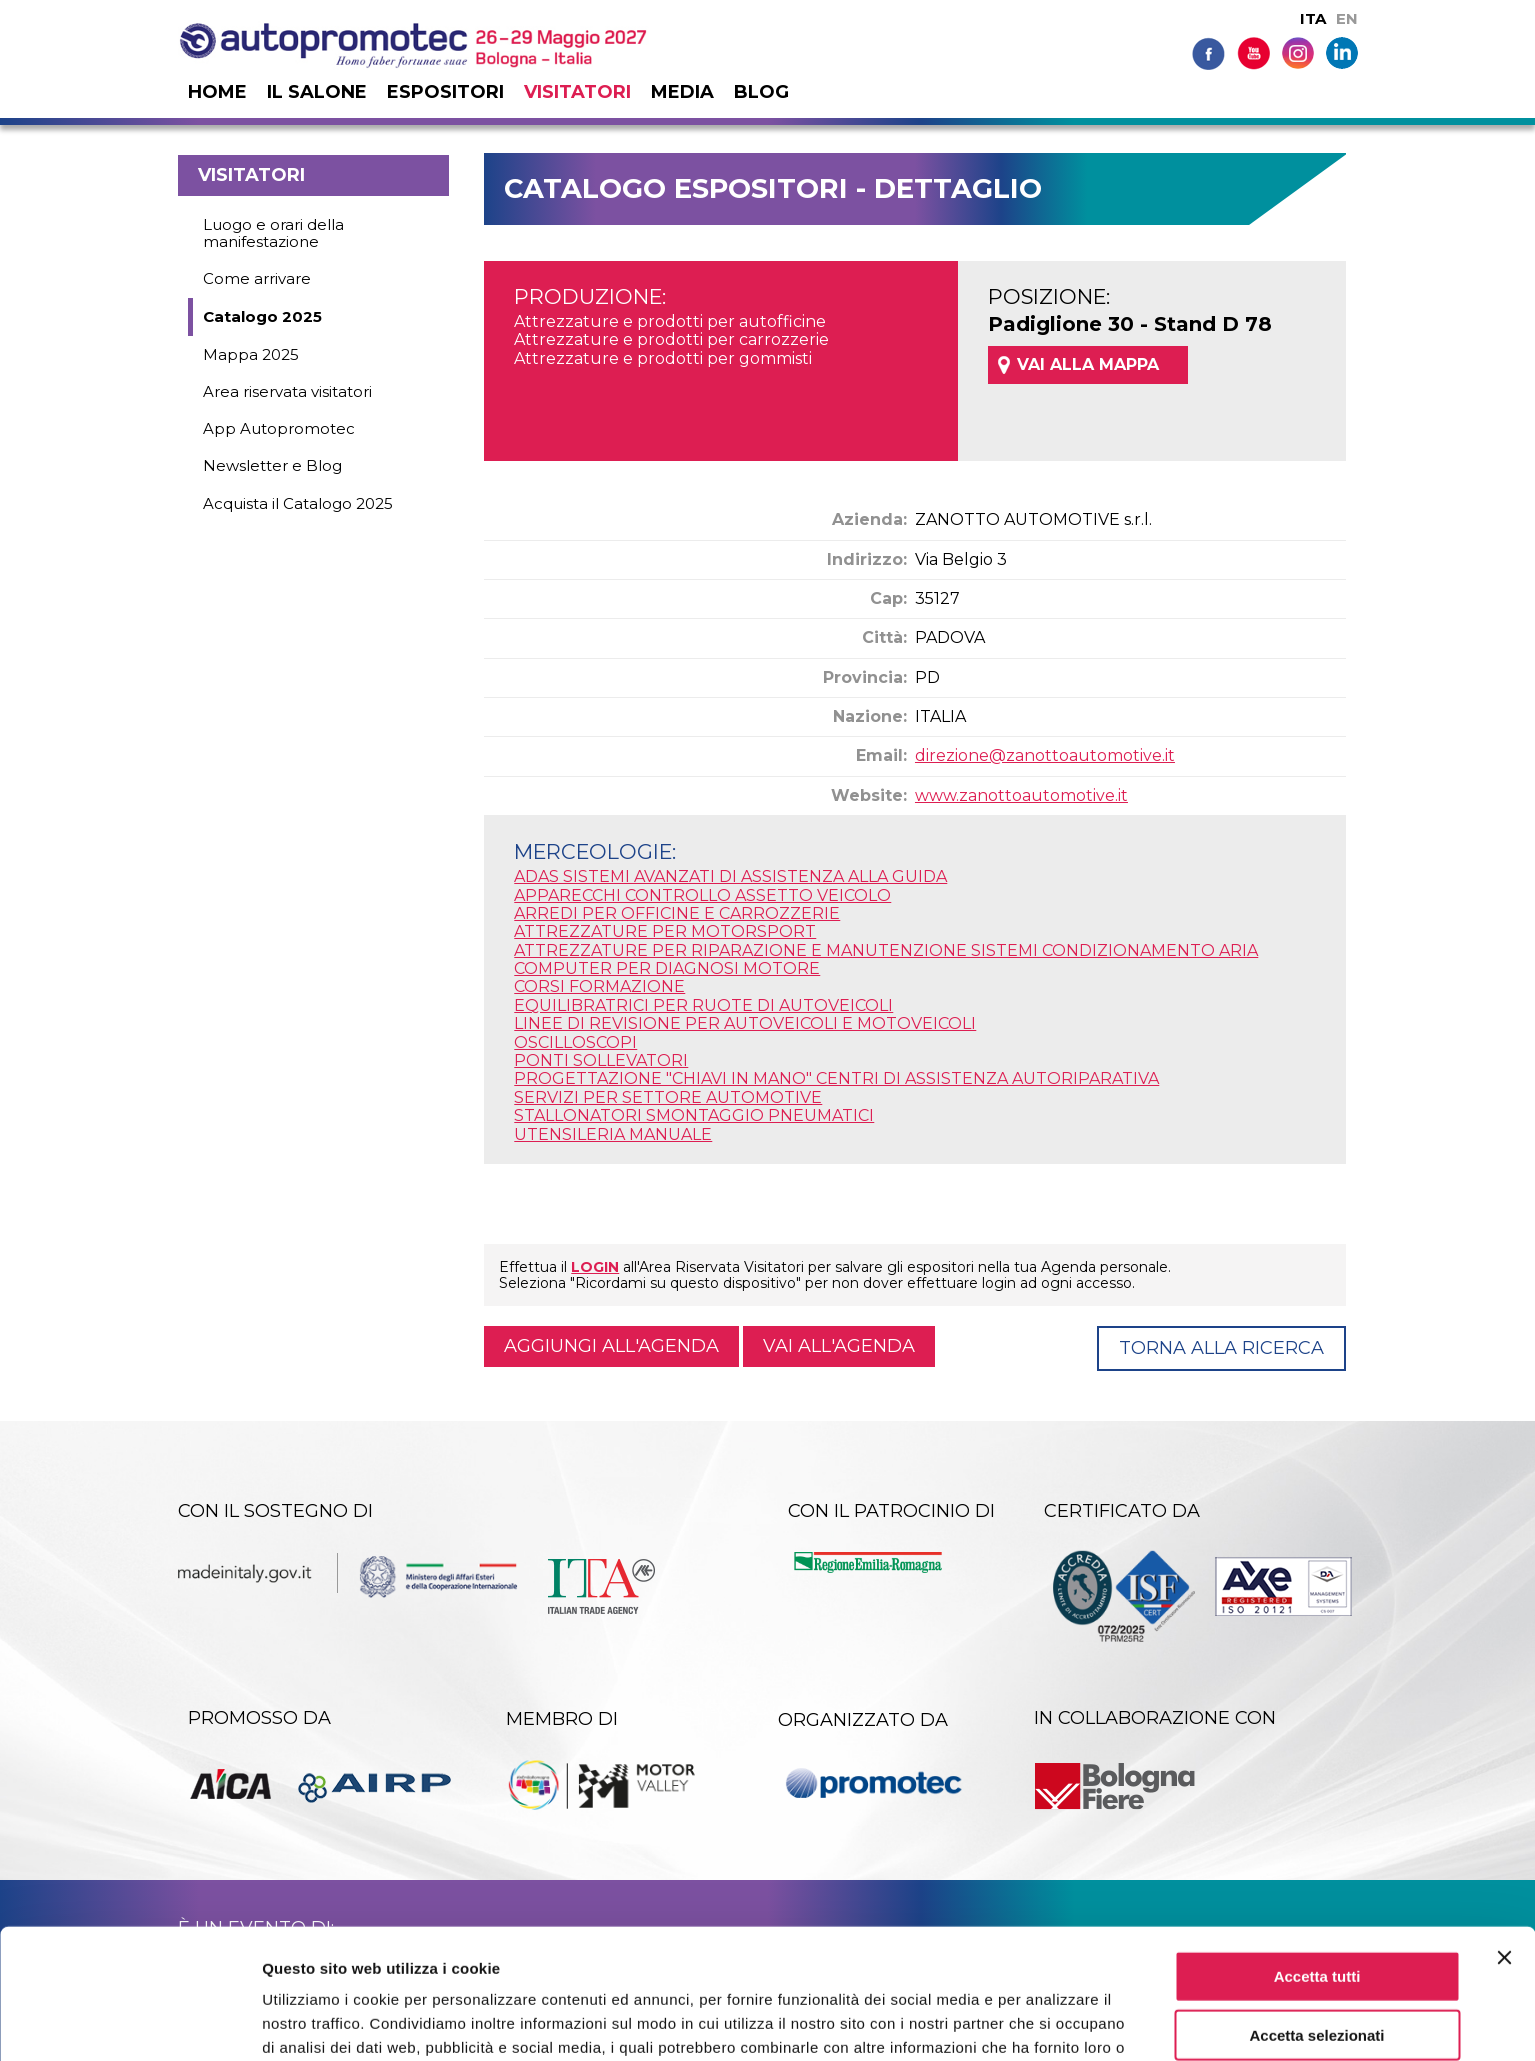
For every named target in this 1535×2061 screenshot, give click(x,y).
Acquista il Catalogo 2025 (298, 503)
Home (217, 92)
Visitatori (577, 92)
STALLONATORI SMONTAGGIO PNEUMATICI (694, 1115)
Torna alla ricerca (1221, 1348)
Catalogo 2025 (262, 316)
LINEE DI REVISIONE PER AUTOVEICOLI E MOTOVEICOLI (745, 1023)
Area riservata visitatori (287, 391)
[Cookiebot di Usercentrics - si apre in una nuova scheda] (129, 2022)
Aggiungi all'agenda (611, 1346)
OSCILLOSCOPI (575, 1042)
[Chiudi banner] (1504, 1843)
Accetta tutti (1317, 1861)
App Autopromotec (279, 428)
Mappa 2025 (251, 354)
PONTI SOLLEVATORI (601, 1060)
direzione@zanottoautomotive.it (1045, 755)
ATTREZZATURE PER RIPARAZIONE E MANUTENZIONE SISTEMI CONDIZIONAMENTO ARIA (886, 950)
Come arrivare (257, 278)
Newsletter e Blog (272, 465)
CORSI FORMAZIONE (599, 986)
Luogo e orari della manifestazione (273, 233)
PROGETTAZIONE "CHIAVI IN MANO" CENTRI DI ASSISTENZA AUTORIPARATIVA (836, 1078)
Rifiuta (1317, 1979)
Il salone (317, 92)
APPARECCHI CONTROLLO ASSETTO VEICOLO (702, 895)
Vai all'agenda (839, 1346)
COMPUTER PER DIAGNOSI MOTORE (667, 968)
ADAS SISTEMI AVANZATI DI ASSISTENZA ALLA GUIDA (730, 876)
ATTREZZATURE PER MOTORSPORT (665, 931)
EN (1347, 18)
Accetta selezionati (1316, 1920)
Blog (761, 92)
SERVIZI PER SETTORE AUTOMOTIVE (668, 1097)
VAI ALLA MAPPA (1088, 364)
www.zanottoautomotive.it (1021, 795)
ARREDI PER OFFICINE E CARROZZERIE (677, 913)
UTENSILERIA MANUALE (613, 1134)
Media (682, 92)
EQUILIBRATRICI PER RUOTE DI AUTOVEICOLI (703, 1005)
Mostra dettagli (1052, 2021)
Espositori (445, 92)
